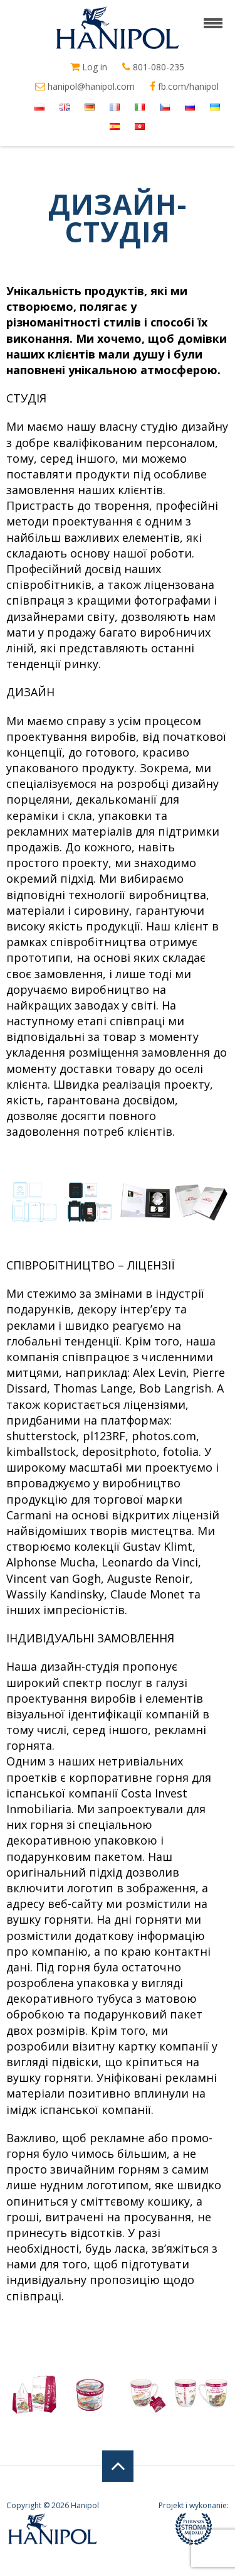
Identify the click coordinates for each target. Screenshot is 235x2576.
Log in (88, 67)
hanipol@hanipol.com (85, 87)
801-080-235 (153, 67)
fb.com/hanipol (184, 87)
